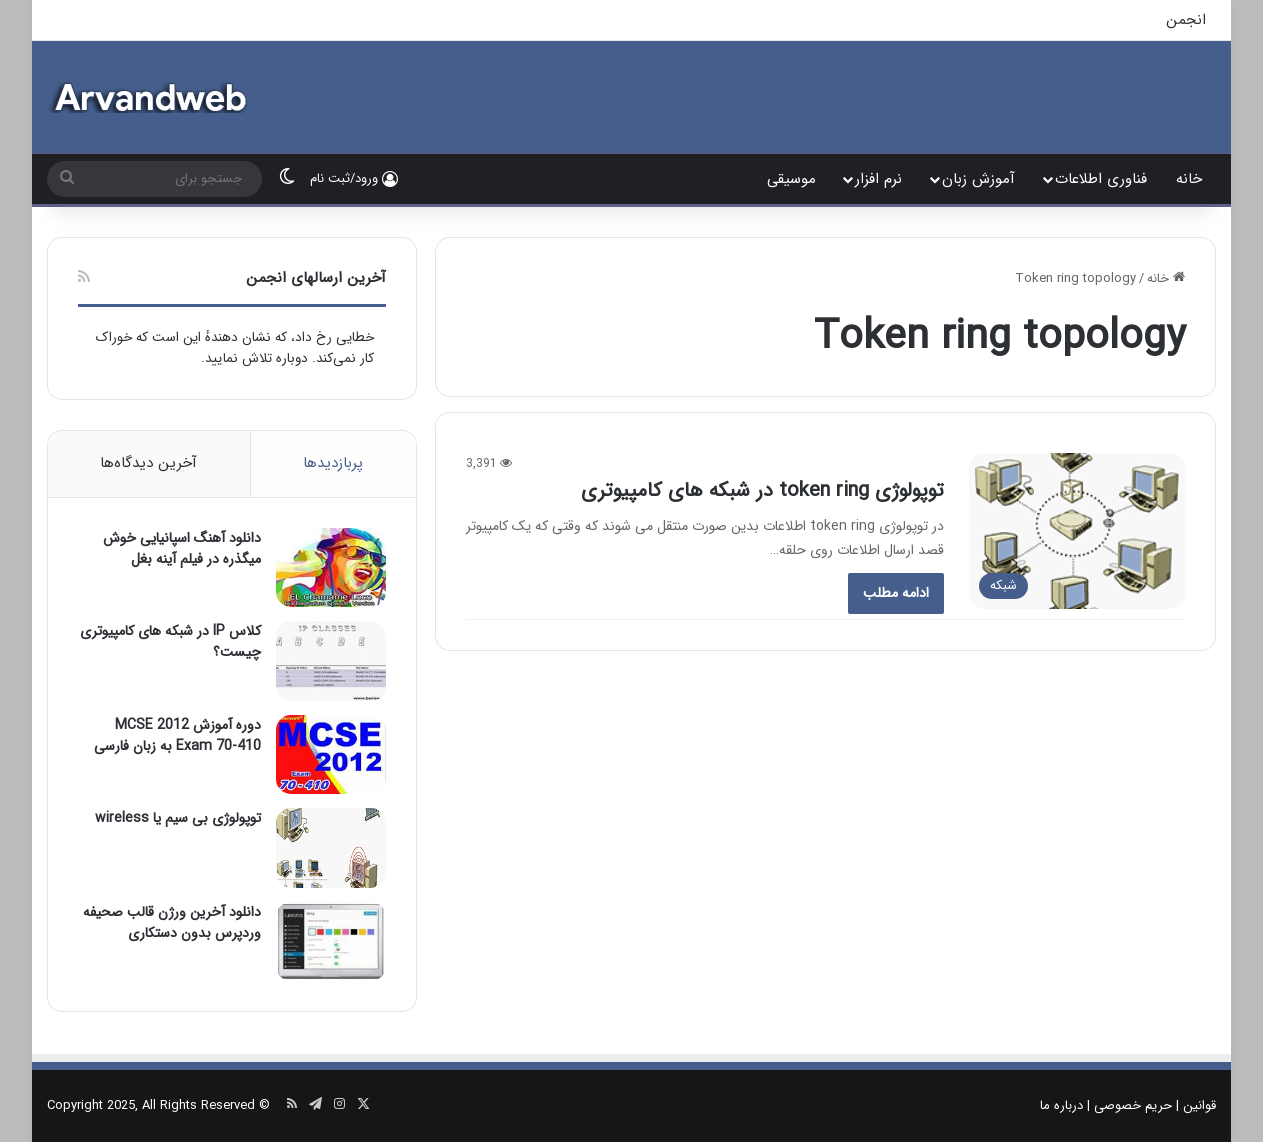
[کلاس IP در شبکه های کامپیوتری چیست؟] (331, 660)
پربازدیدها (333, 463)
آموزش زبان (978, 179)
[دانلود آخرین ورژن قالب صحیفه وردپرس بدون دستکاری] (331, 941)
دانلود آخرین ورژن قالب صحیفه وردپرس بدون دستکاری (172, 922)
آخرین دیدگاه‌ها (148, 463)
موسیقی (791, 179)
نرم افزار (878, 179)
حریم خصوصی (1133, 1105)
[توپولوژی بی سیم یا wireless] (331, 847)
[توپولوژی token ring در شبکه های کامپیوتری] (1077, 531)
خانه (1189, 179)
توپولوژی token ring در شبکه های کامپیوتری (762, 490)
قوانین (1199, 1105)
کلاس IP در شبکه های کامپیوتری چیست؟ (170, 641)
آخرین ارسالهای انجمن (316, 278)
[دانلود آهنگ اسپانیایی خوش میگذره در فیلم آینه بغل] (331, 567)
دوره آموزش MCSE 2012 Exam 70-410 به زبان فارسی (177, 735)
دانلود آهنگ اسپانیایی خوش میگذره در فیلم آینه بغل (182, 548)
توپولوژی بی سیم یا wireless (178, 818)
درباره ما (1061, 1105)
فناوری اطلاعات (1101, 179)
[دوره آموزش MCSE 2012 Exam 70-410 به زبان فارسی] (331, 754)
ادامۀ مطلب (896, 593)
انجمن (1186, 20)
